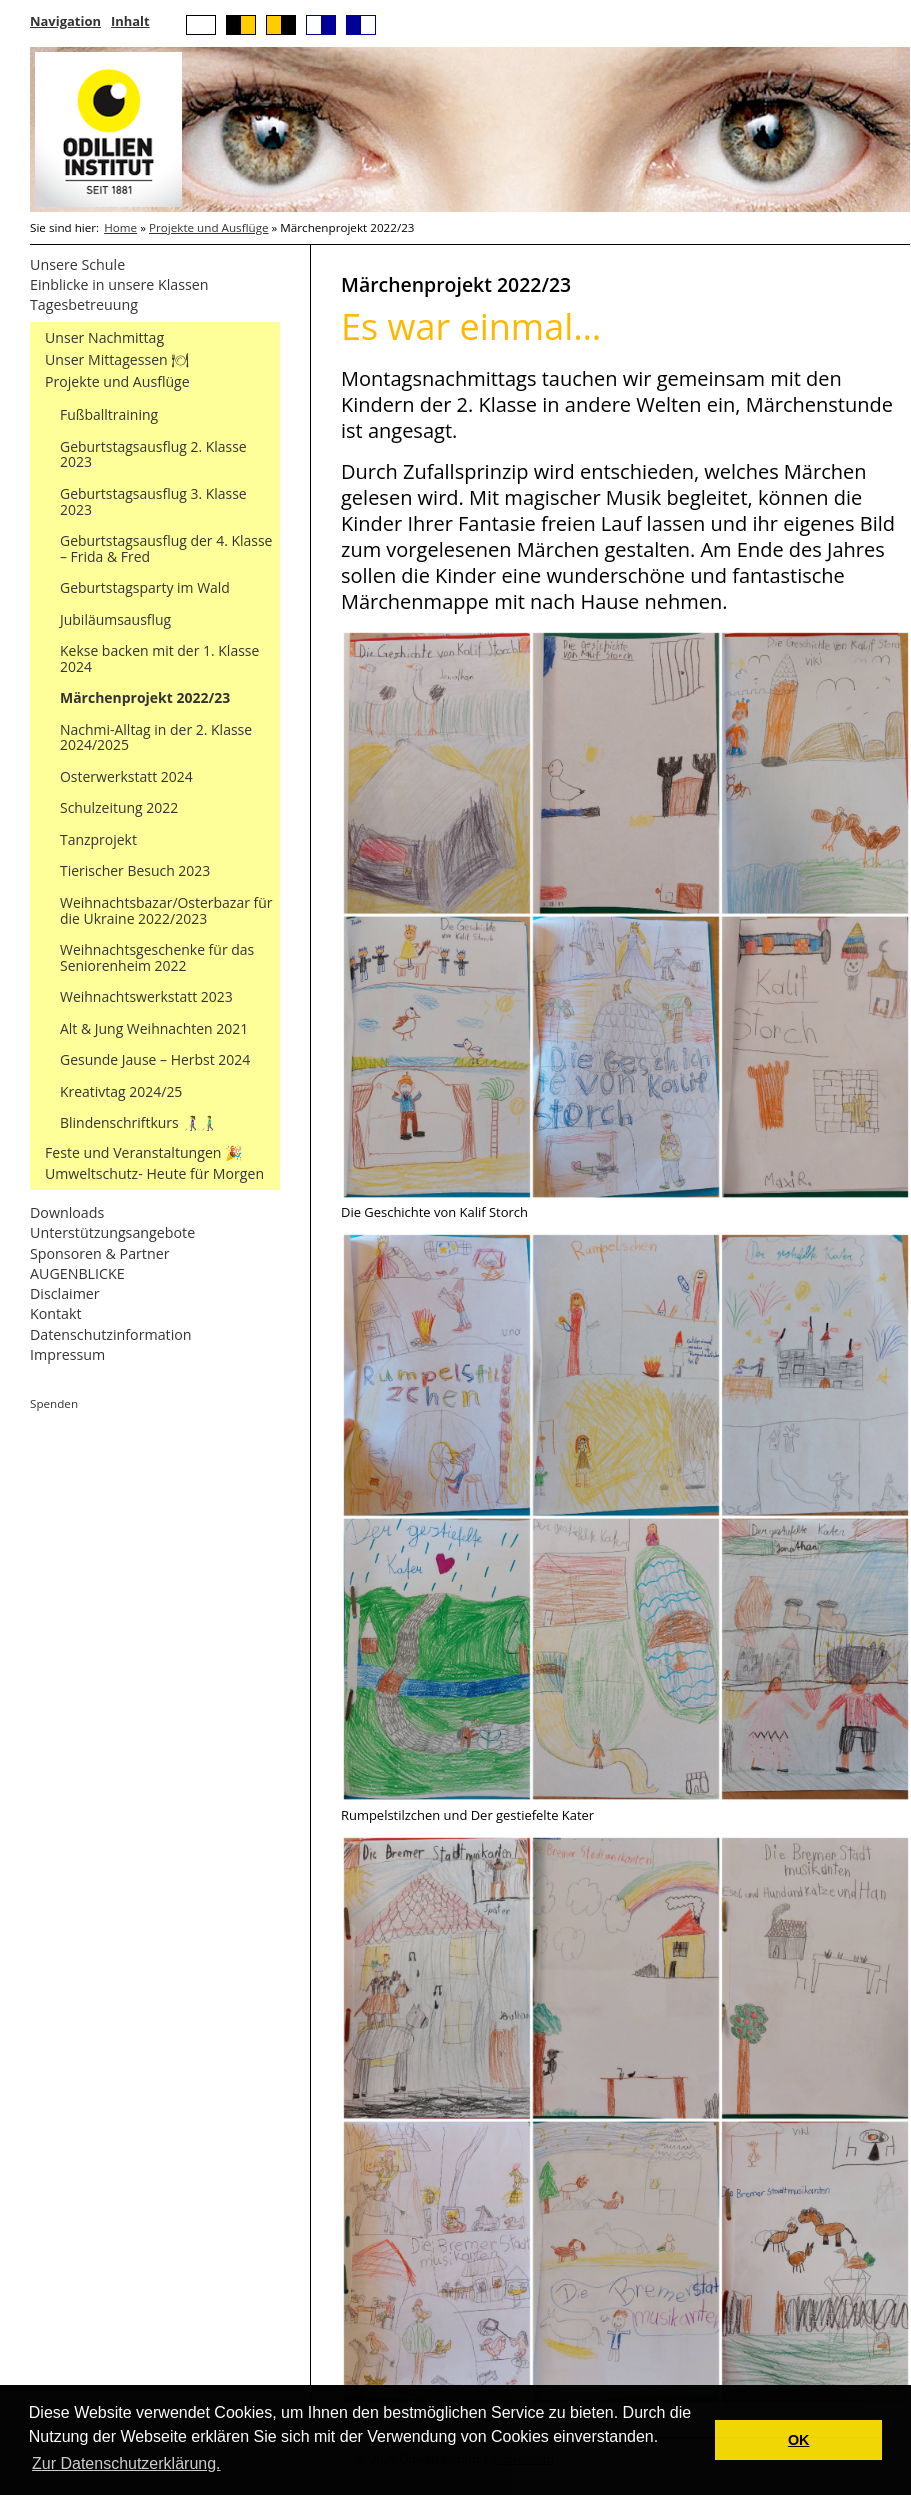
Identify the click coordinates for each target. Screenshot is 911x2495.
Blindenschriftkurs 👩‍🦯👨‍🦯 (138, 1122)
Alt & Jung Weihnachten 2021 (154, 1028)
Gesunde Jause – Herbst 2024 (155, 1059)
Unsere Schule (77, 264)
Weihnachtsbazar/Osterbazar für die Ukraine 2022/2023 (166, 910)
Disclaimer (65, 1293)
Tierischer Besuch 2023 (135, 870)
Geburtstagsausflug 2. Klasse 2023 (153, 454)
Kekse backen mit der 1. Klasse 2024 (159, 658)
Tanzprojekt (98, 839)
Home (120, 227)
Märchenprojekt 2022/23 (145, 697)
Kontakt (56, 1313)
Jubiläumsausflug (115, 619)
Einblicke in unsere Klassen (119, 284)
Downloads (67, 1212)
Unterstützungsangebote (112, 1232)
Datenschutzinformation (111, 1334)
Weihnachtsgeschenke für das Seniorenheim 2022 (157, 957)
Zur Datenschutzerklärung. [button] (126, 2463)
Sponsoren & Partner (100, 1253)
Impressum (67, 1354)
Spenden (54, 1403)
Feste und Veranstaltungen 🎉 (144, 1152)
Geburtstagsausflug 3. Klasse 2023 (153, 501)
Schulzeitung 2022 (119, 807)
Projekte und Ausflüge (209, 227)
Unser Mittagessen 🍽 (117, 359)
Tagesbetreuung (84, 304)
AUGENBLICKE (77, 1273)
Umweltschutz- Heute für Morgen (154, 1173)
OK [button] (799, 2440)
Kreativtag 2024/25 (121, 1091)
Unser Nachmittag (104, 337)
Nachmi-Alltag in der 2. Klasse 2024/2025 (156, 737)
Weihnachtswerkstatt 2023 (146, 996)
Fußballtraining (109, 414)
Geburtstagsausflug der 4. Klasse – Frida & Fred (166, 548)
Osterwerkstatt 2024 (126, 776)
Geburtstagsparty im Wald (145, 587)
